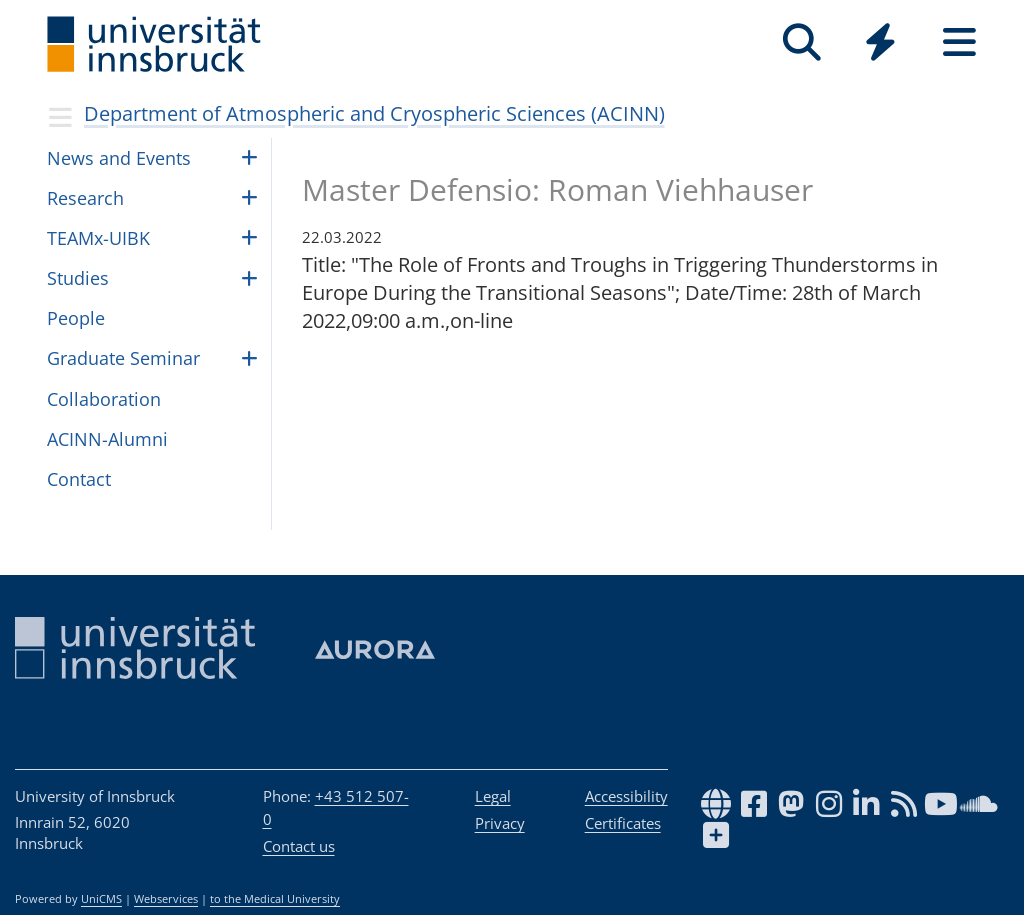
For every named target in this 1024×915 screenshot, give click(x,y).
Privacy (500, 823)
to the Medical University (275, 899)
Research (85, 198)
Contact (79, 479)
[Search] (801, 42)
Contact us (299, 846)
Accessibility (626, 796)
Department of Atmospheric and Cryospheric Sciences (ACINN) (374, 113)
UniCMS (101, 899)
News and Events (119, 158)
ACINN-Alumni (107, 439)
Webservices (166, 899)
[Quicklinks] (880, 42)
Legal (493, 796)
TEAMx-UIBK (98, 238)
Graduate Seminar (123, 358)
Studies (78, 278)
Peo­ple (76, 318)
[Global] (880, 44)
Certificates (623, 823)
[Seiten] (959, 42)
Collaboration (104, 399)
